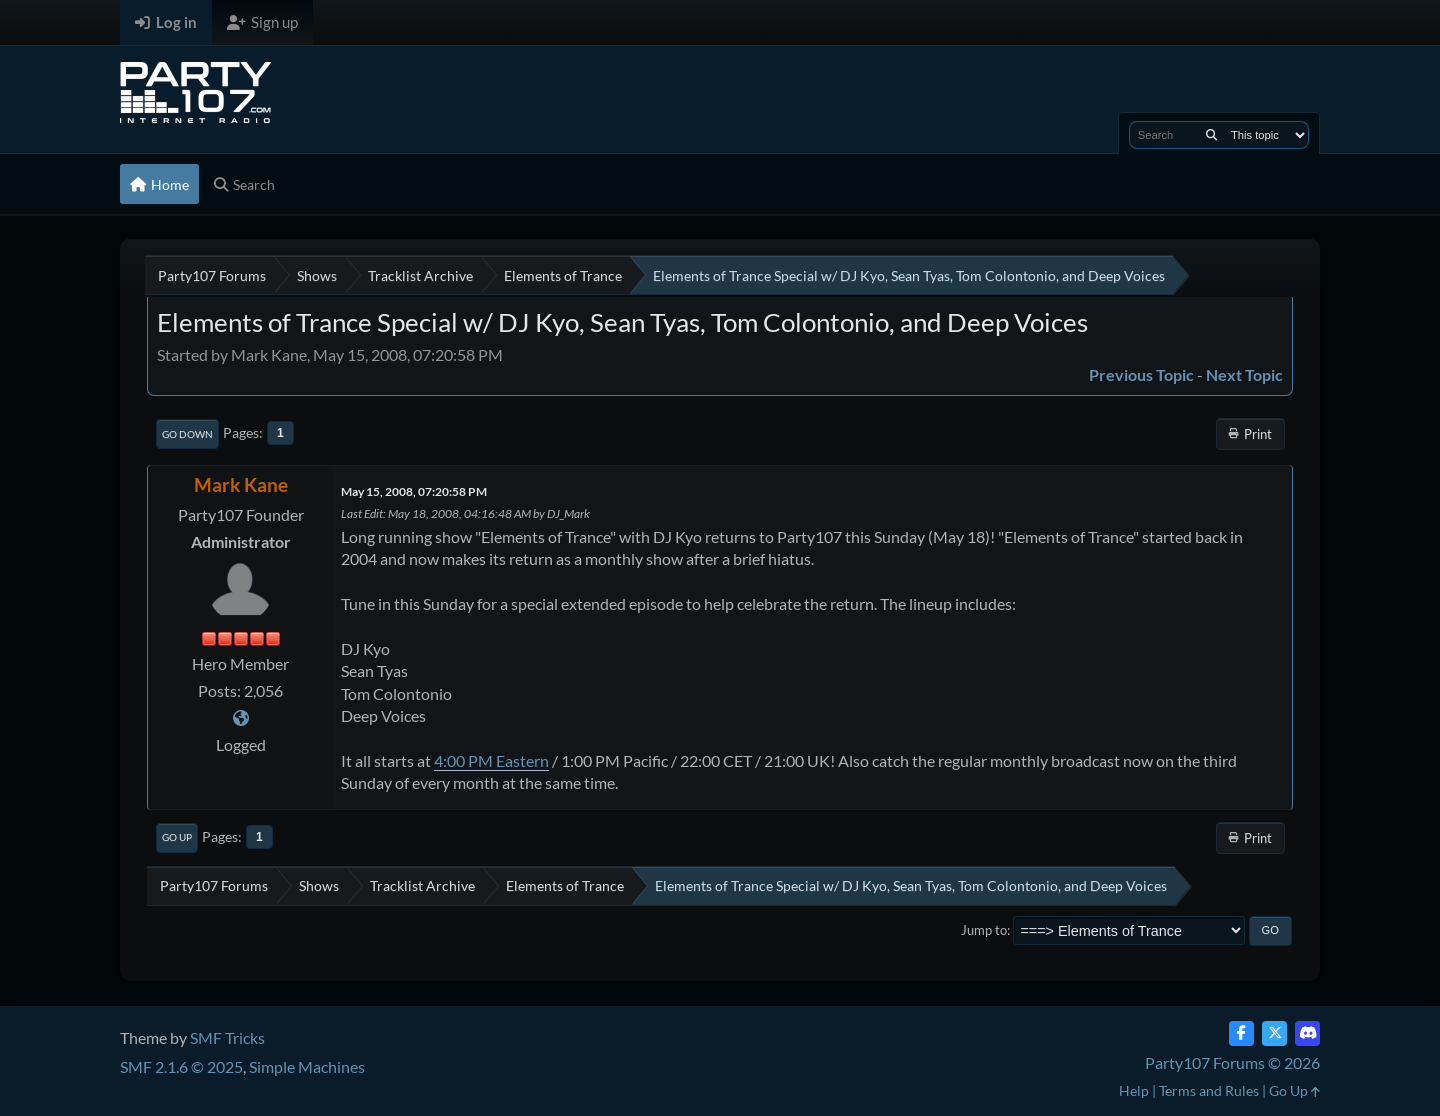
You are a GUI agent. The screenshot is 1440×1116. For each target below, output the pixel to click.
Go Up (177, 837)
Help (1134, 1090)
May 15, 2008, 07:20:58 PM (414, 491)
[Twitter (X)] (1274, 1033)
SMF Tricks (227, 1037)
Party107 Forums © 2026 (1232, 1062)
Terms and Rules (1209, 1090)
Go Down (187, 434)
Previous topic (1141, 374)
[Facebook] (1241, 1033)
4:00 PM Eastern (491, 760)
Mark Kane (241, 484)
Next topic (1244, 374)
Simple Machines (307, 1066)
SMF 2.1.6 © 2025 (181, 1066)
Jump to (984, 930)
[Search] (1211, 135)
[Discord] (1307, 1033)
